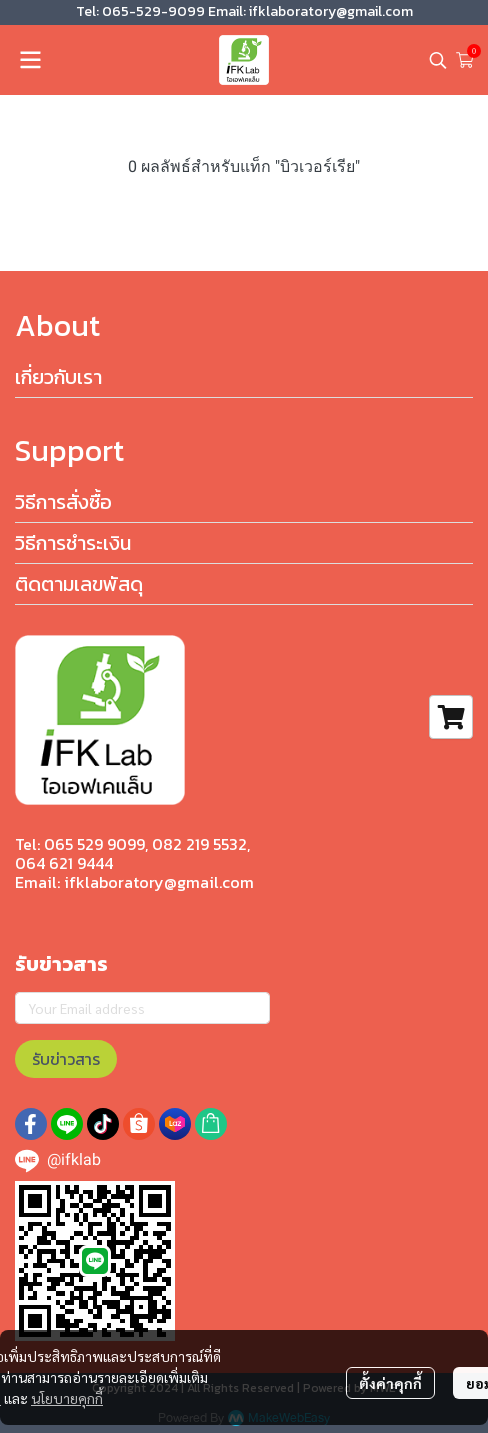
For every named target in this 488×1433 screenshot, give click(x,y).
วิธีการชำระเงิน (73, 543)
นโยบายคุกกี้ (67, 1398)
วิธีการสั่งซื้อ (63, 502)
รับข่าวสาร (66, 1059)
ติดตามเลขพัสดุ (79, 584)
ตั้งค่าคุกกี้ (390, 1383)
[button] (438, 60)
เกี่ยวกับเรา (58, 377)
